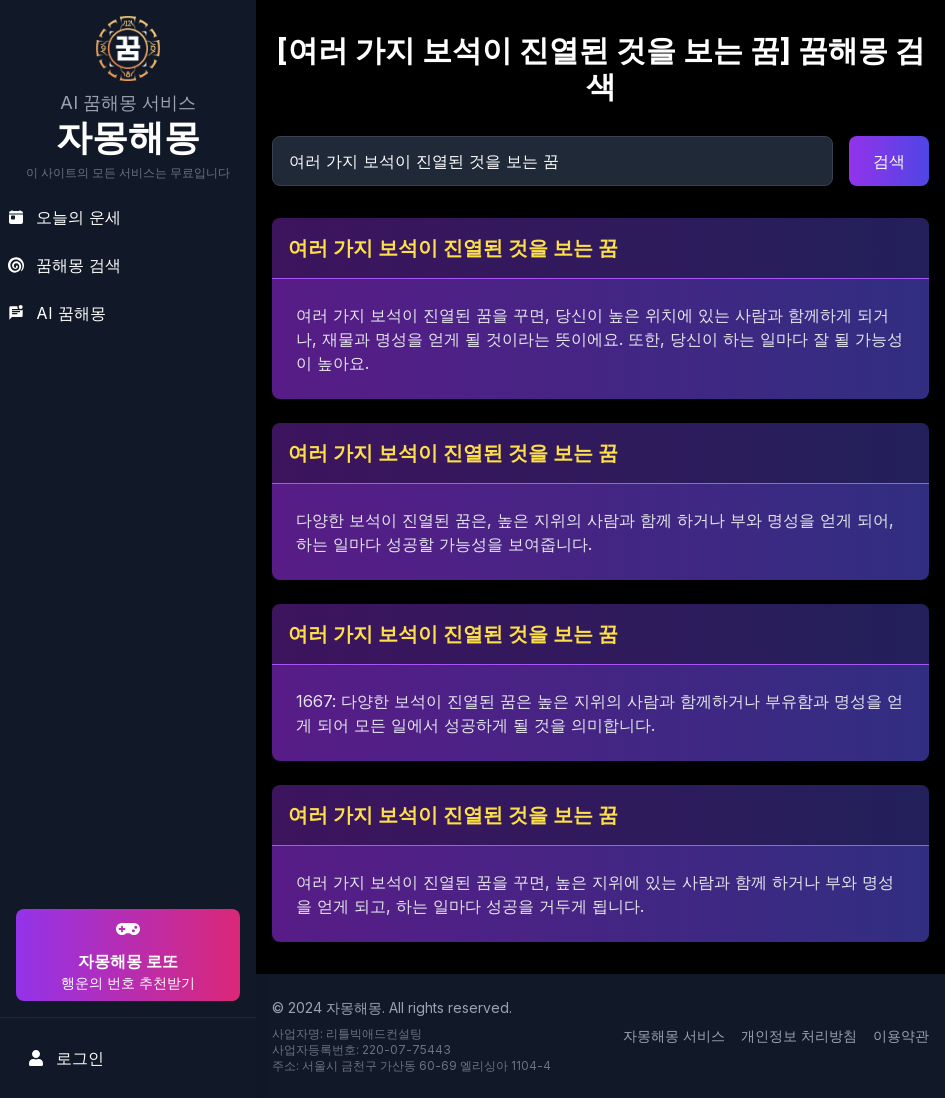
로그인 (66, 1058)
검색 (889, 161)
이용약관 (901, 1035)
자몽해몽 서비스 (674, 1035)
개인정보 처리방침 (799, 1035)
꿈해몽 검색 (64, 265)
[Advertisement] (125, 776)
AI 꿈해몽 (57, 313)
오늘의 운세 (64, 217)
